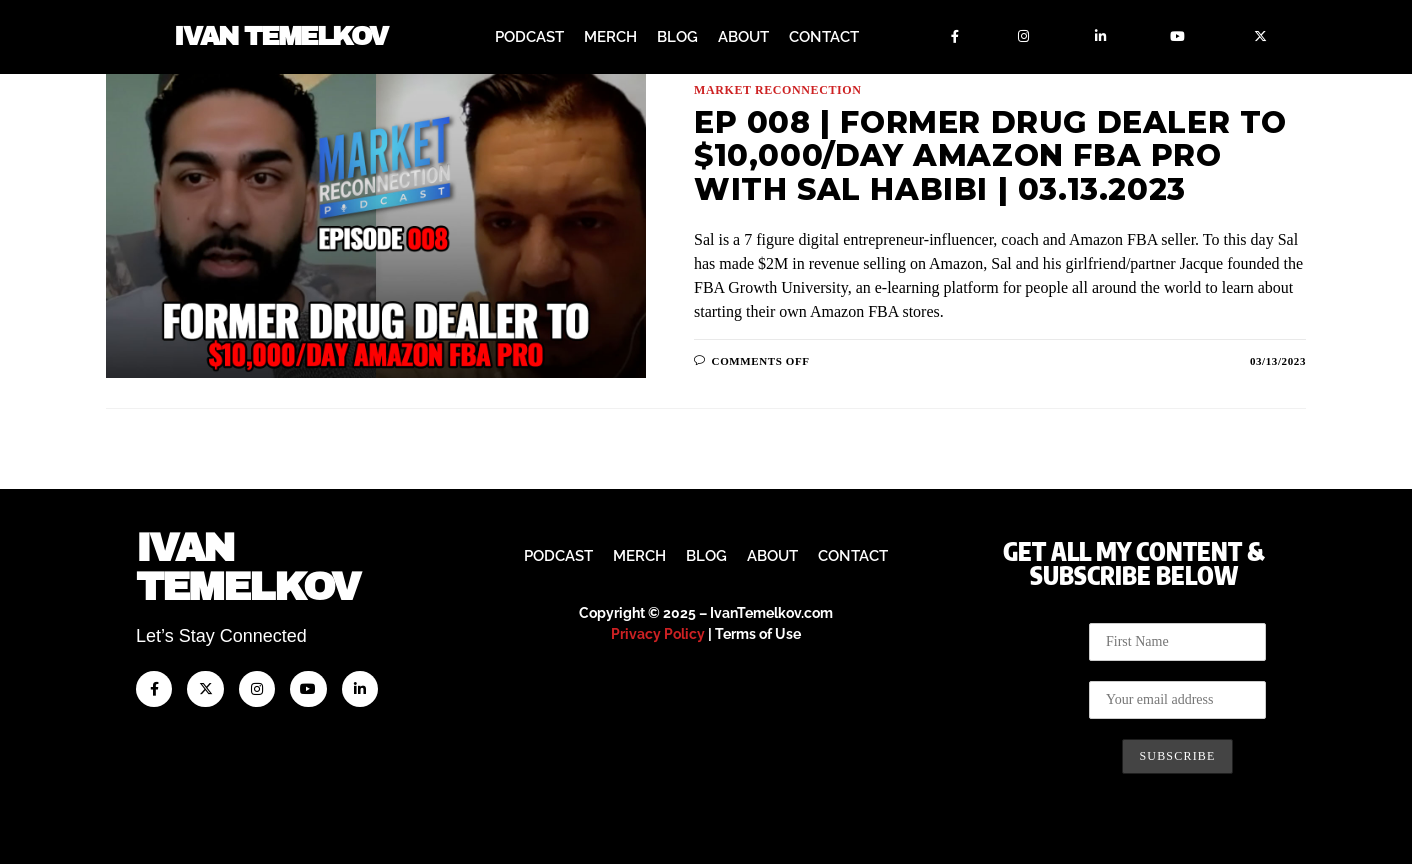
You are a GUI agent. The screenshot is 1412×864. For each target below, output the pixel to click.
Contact (824, 37)
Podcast (529, 37)
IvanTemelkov (247, 567)
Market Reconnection (778, 90)
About (743, 37)
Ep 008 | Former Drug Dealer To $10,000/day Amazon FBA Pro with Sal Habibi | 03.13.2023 (990, 156)
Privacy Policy (658, 634)
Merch (610, 37)
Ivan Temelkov (280, 37)
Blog (677, 37)
